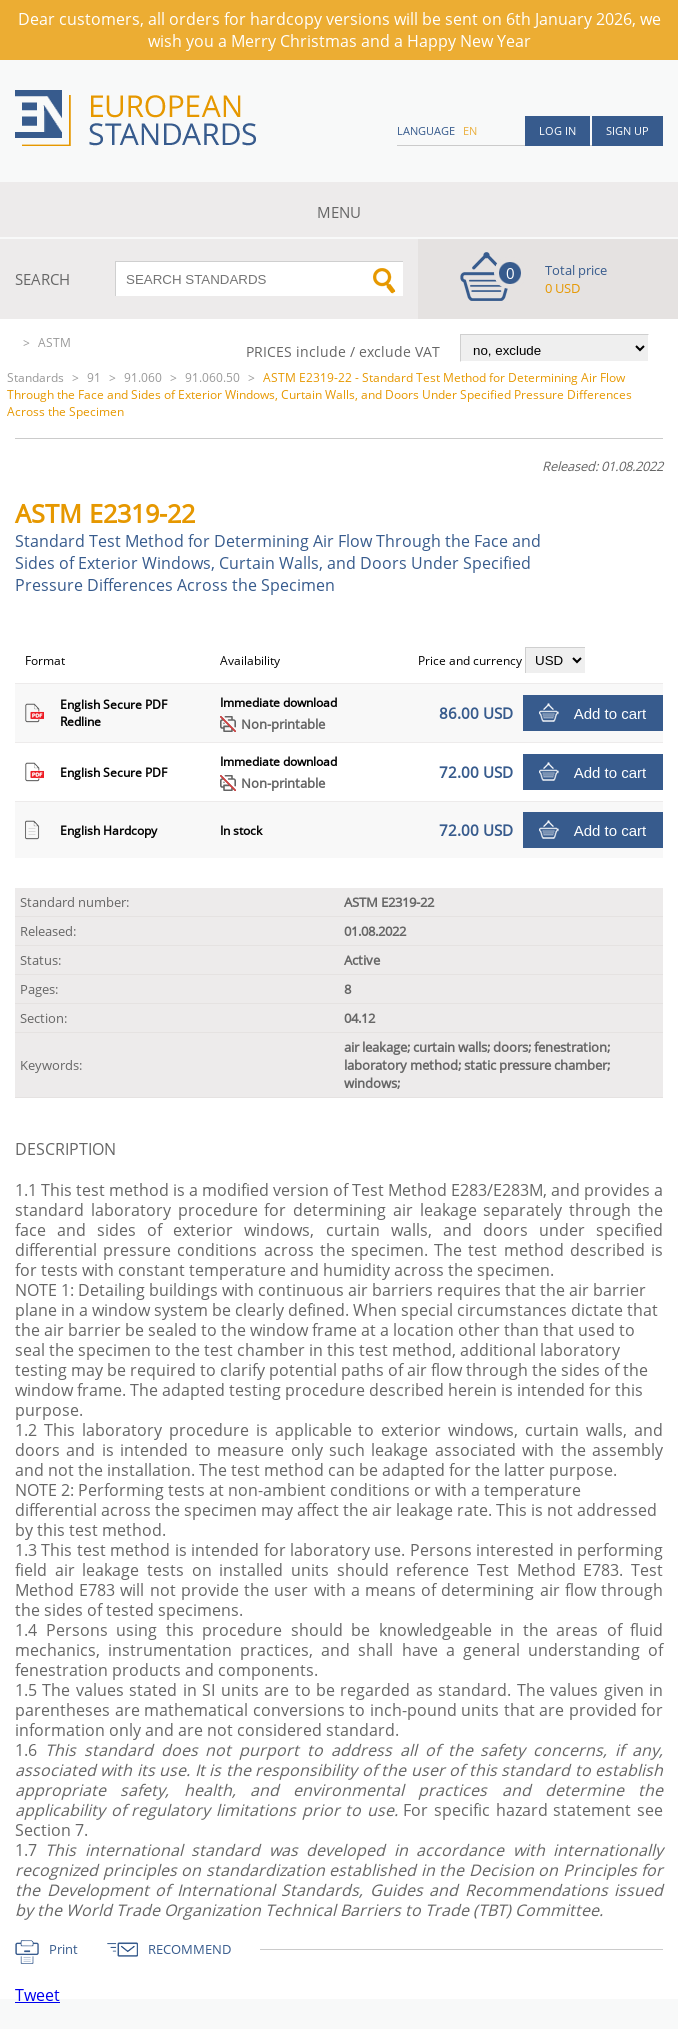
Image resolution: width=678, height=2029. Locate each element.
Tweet (37, 1995)
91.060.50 (212, 377)
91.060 (143, 377)
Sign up (627, 130)
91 (94, 377)
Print (63, 1949)
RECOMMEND (189, 1949)
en (470, 130)
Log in (557, 130)
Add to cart (610, 713)
